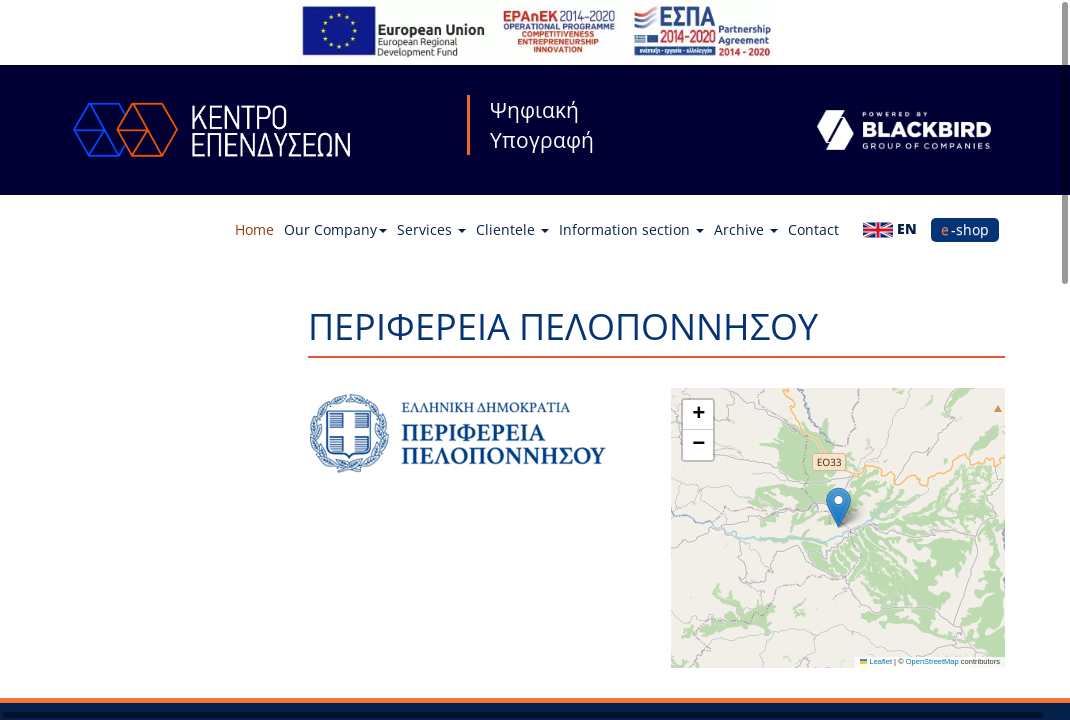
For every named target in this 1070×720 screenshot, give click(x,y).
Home (254, 229)
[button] (838, 507)
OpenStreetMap (932, 661)
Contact (813, 229)
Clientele (512, 229)
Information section (631, 229)
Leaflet (876, 661)
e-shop (965, 229)
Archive (746, 229)
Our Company (335, 229)
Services (431, 229)
